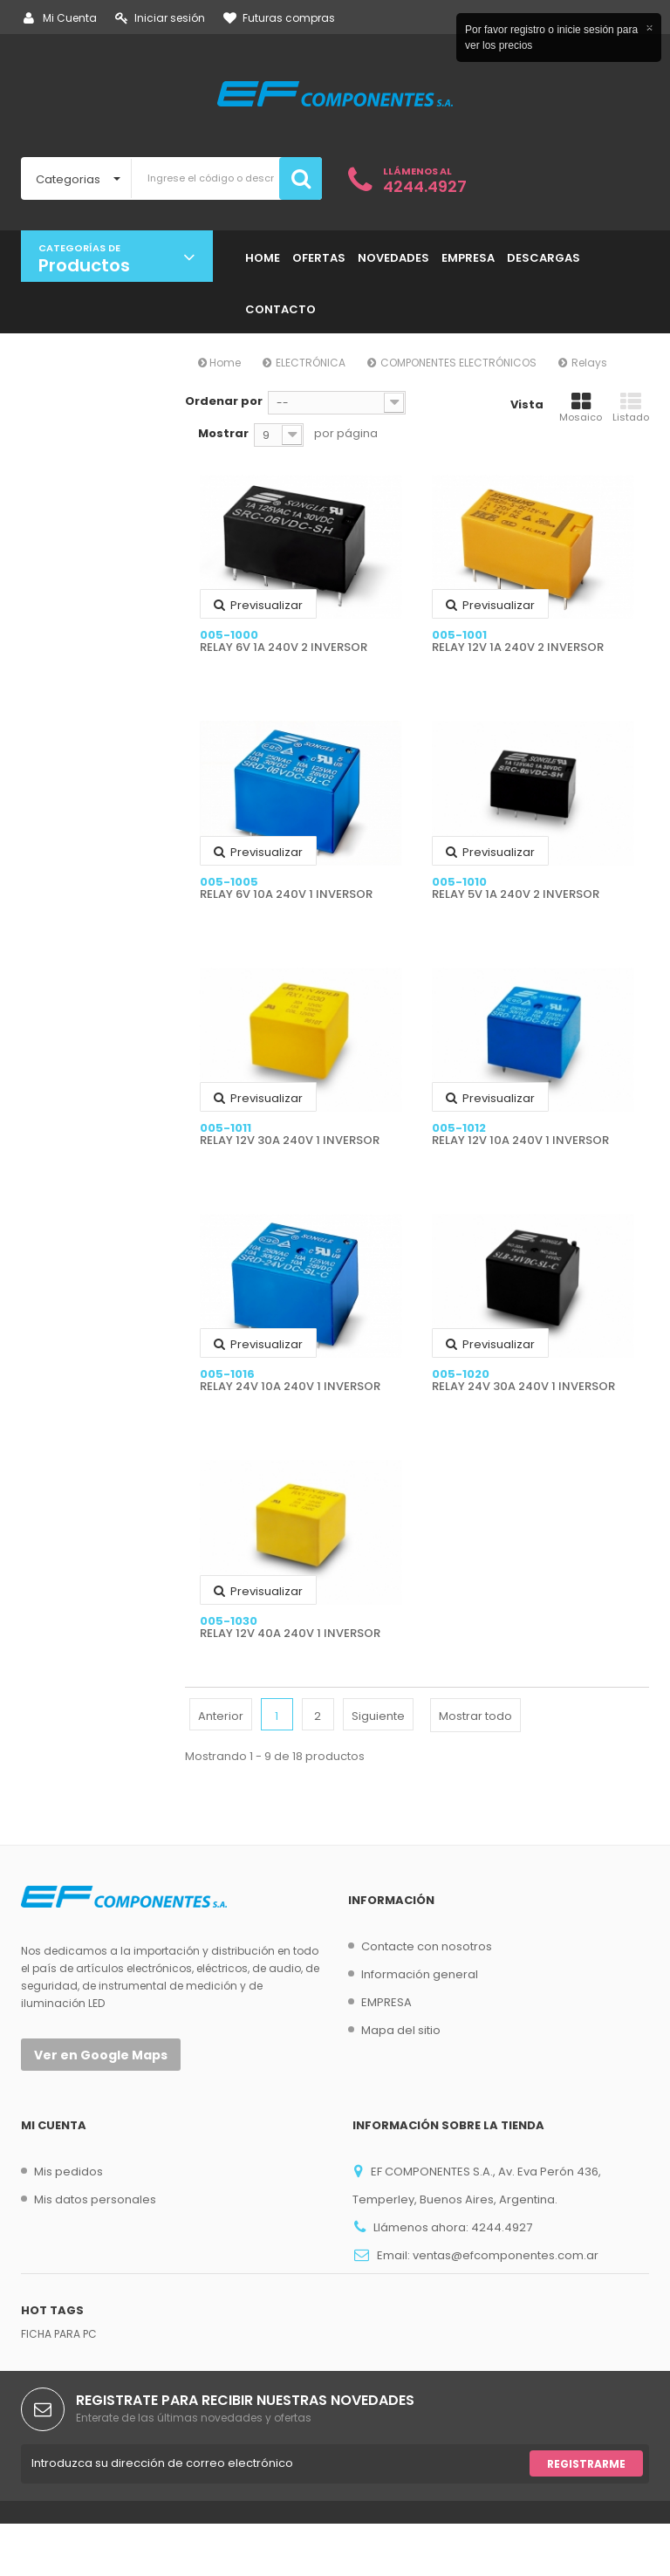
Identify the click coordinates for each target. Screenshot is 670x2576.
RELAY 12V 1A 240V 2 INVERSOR (518, 647)
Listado (630, 407)
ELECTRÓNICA (310, 362)
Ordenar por (224, 401)
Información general (419, 1974)
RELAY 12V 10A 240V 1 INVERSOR (520, 1140)
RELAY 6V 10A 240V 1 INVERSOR (286, 894)
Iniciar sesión (160, 18)
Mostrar (223, 433)
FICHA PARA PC (59, 2386)
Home (219, 362)
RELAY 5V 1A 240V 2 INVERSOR (515, 894)
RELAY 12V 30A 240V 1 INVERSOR (289, 1140)
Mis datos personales (95, 2199)
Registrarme (586, 2516)
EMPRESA (386, 2002)
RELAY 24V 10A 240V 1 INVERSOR (290, 1386)
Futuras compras (279, 18)
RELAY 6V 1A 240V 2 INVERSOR (283, 647)
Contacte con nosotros (426, 1946)
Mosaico (580, 407)
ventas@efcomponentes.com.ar (505, 2255)
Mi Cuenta (60, 18)
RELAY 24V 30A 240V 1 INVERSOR (523, 1386)
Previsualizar (258, 605)
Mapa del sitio (401, 2030)
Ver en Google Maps (101, 2055)
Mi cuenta (53, 2125)
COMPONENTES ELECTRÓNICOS (458, 362)
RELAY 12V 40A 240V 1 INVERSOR (290, 1633)
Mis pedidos (68, 2171)
